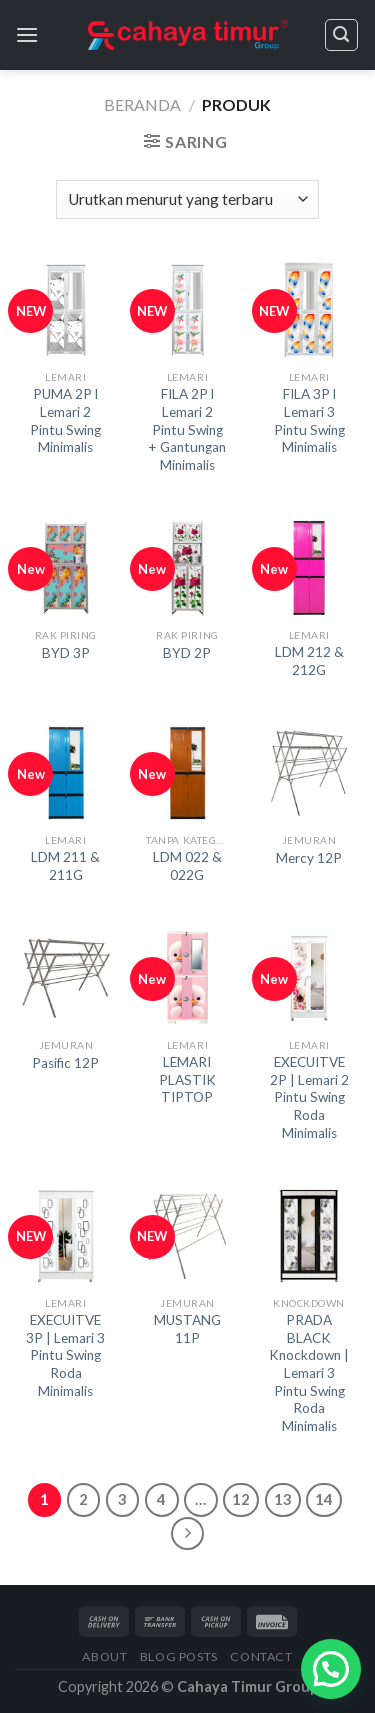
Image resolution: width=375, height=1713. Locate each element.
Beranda (142, 104)
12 (241, 1499)
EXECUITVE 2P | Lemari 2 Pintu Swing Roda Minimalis (309, 1097)
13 (283, 1499)
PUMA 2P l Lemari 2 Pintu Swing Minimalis (65, 420)
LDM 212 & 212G (309, 661)
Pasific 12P (65, 1063)
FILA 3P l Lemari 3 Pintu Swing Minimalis (309, 420)
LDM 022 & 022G (187, 866)
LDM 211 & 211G (65, 866)
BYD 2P (187, 653)
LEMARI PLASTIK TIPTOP (187, 1079)
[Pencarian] (342, 35)
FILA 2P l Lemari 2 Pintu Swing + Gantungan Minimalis (187, 429)
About (104, 1656)
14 (324, 1499)
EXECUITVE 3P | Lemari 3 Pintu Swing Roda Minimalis (65, 1355)
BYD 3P (66, 653)
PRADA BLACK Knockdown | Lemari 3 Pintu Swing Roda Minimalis (309, 1373)
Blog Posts (179, 1656)
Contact (261, 1656)
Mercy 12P (309, 858)
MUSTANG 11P (187, 1329)
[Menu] (27, 34)
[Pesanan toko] (187, 199)
